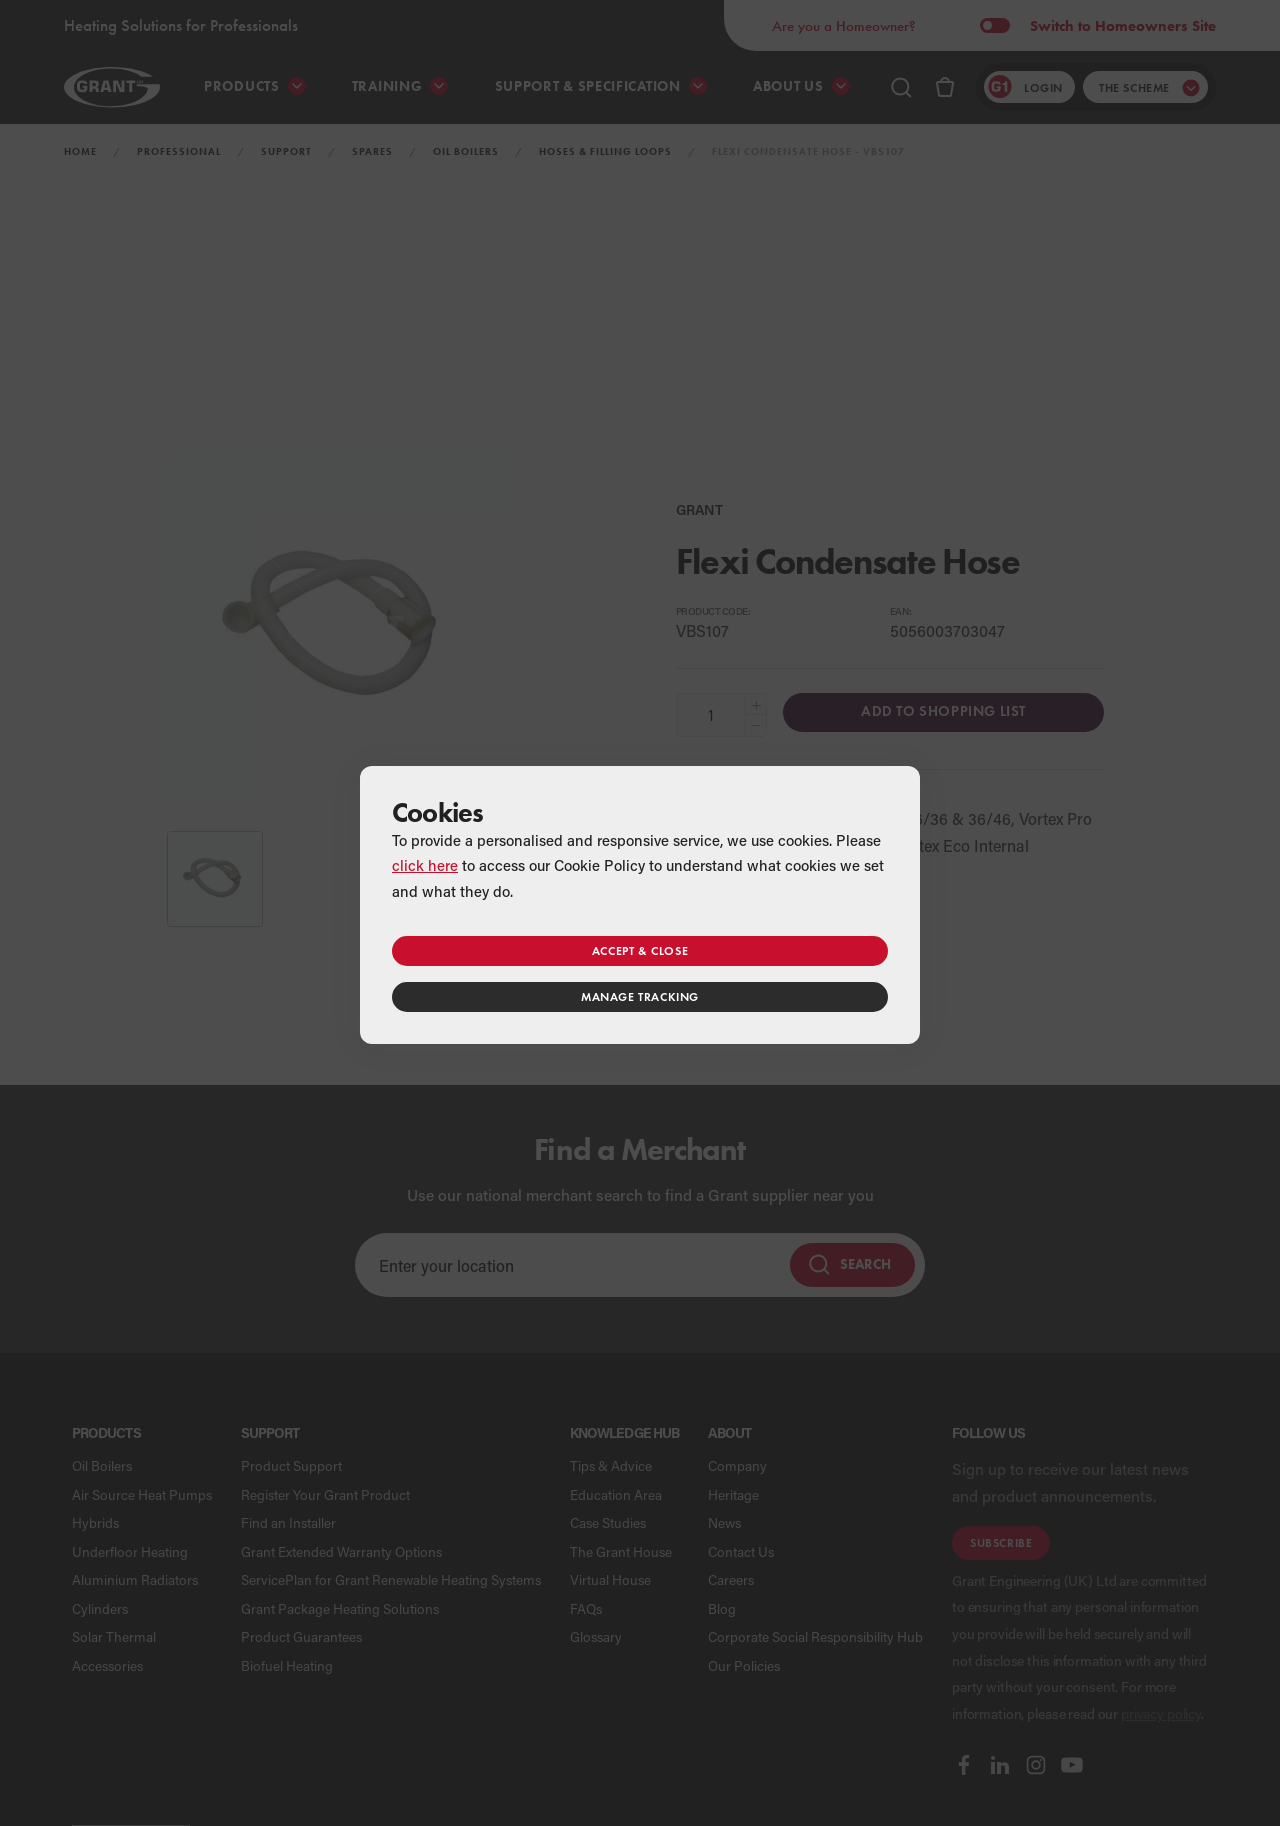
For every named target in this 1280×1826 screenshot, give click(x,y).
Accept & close (640, 950)
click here (425, 865)
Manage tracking (640, 996)
